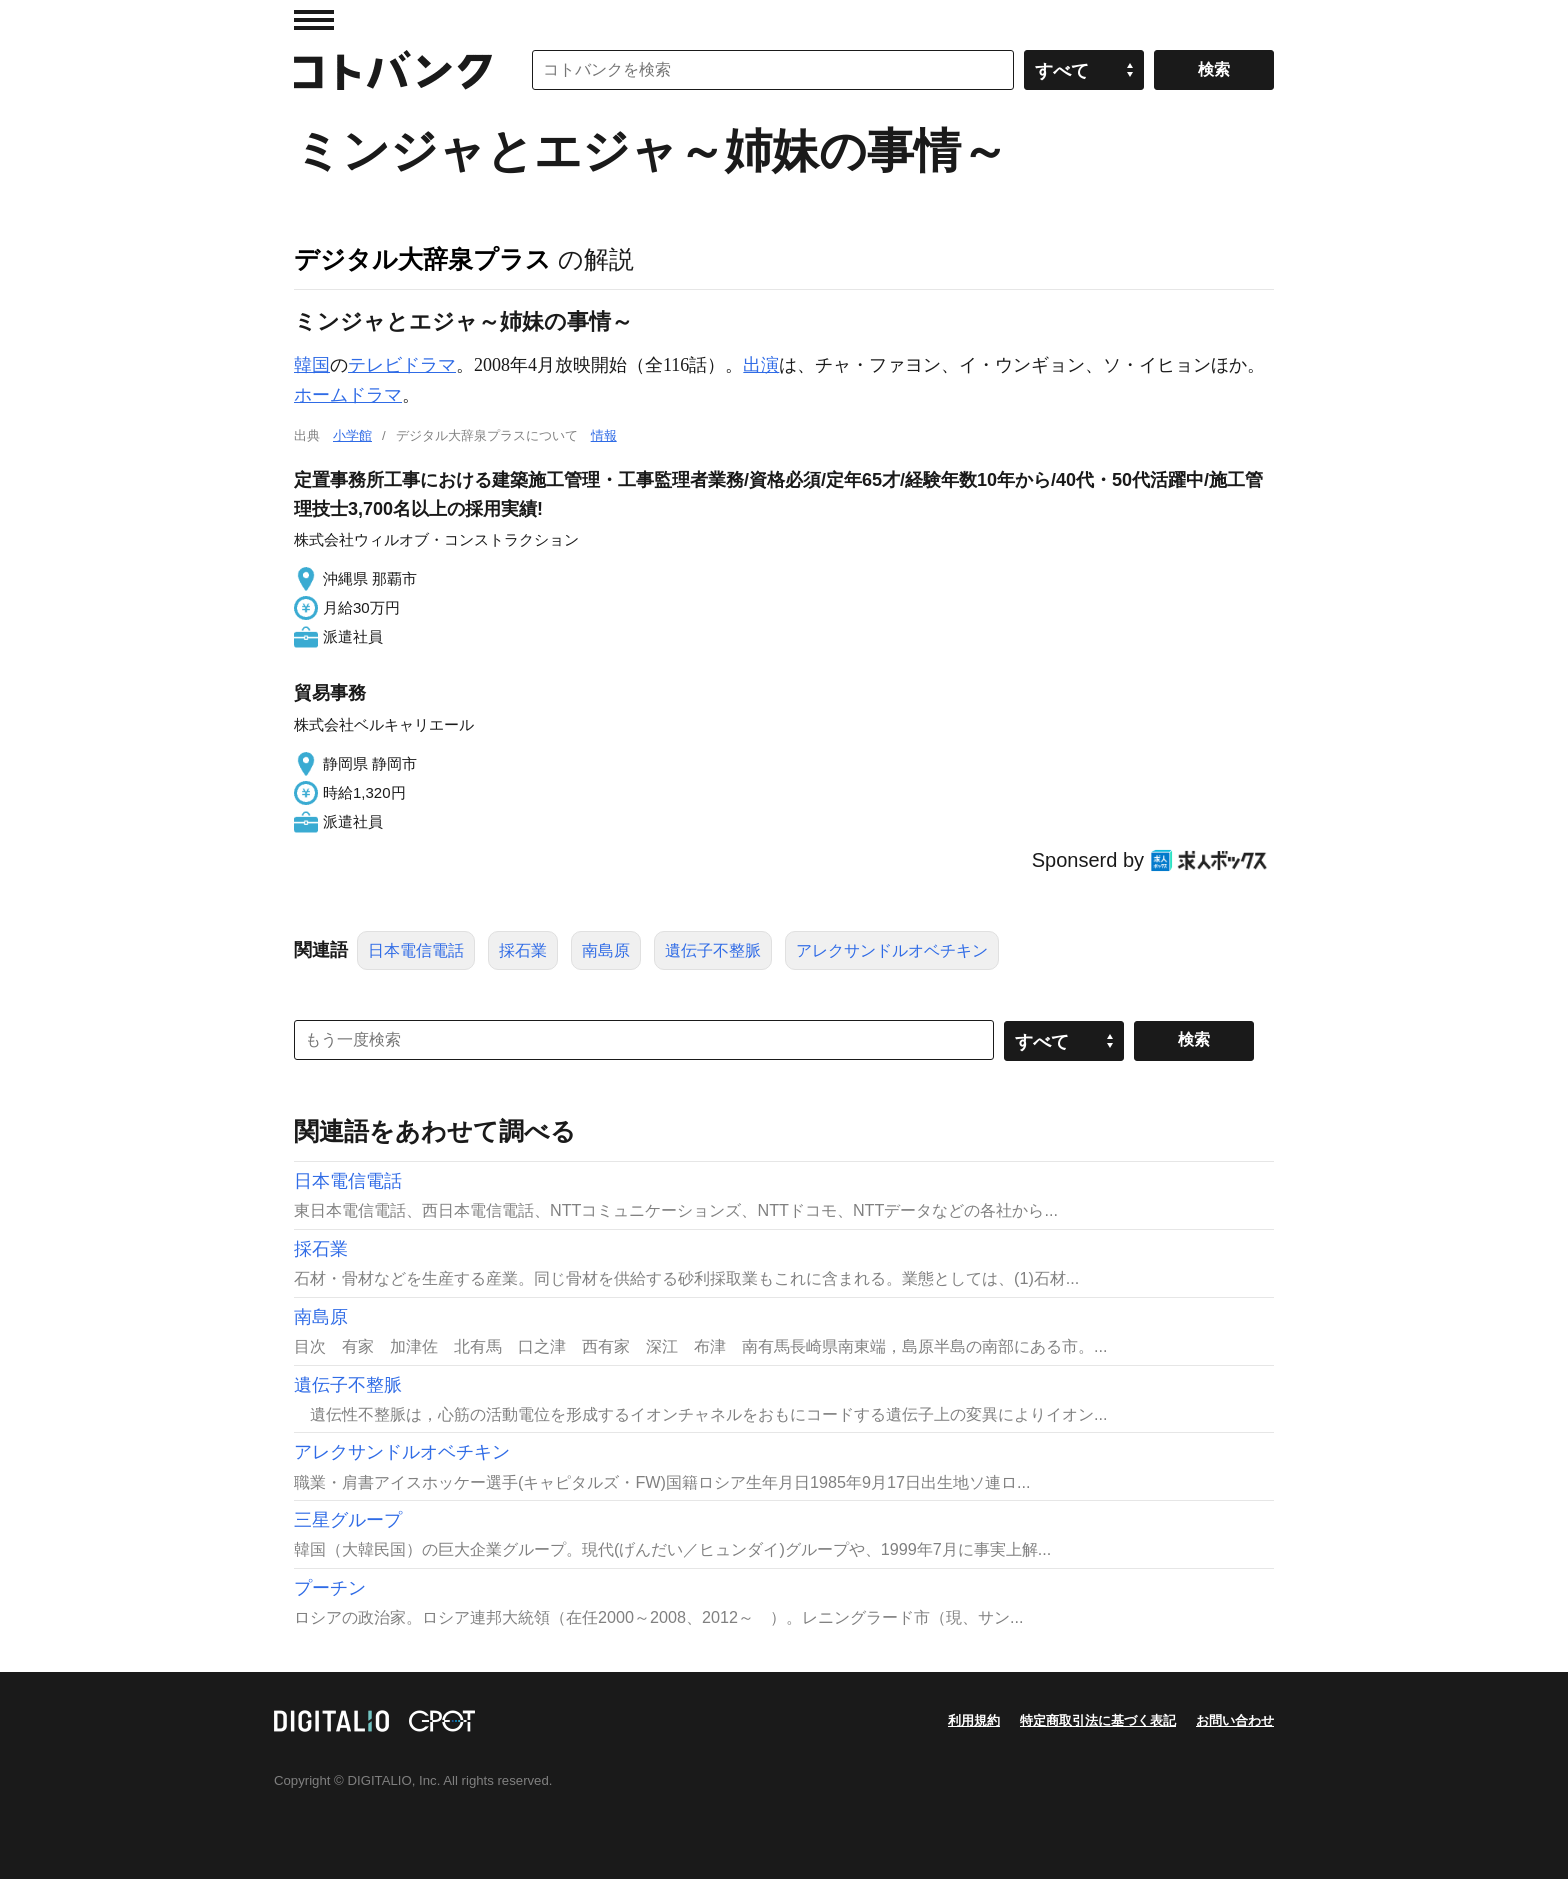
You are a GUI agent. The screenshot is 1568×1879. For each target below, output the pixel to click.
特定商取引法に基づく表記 (1098, 1720)
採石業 (523, 950)
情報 (604, 435)
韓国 (312, 365)
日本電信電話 (416, 950)
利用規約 (974, 1720)
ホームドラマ (348, 395)
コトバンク (393, 70)
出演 (761, 365)
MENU (314, 20)
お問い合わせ (1235, 1720)
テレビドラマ (402, 365)
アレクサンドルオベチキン (892, 950)
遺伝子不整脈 (713, 950)
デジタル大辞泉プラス (422, 259)
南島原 (606, 950)
